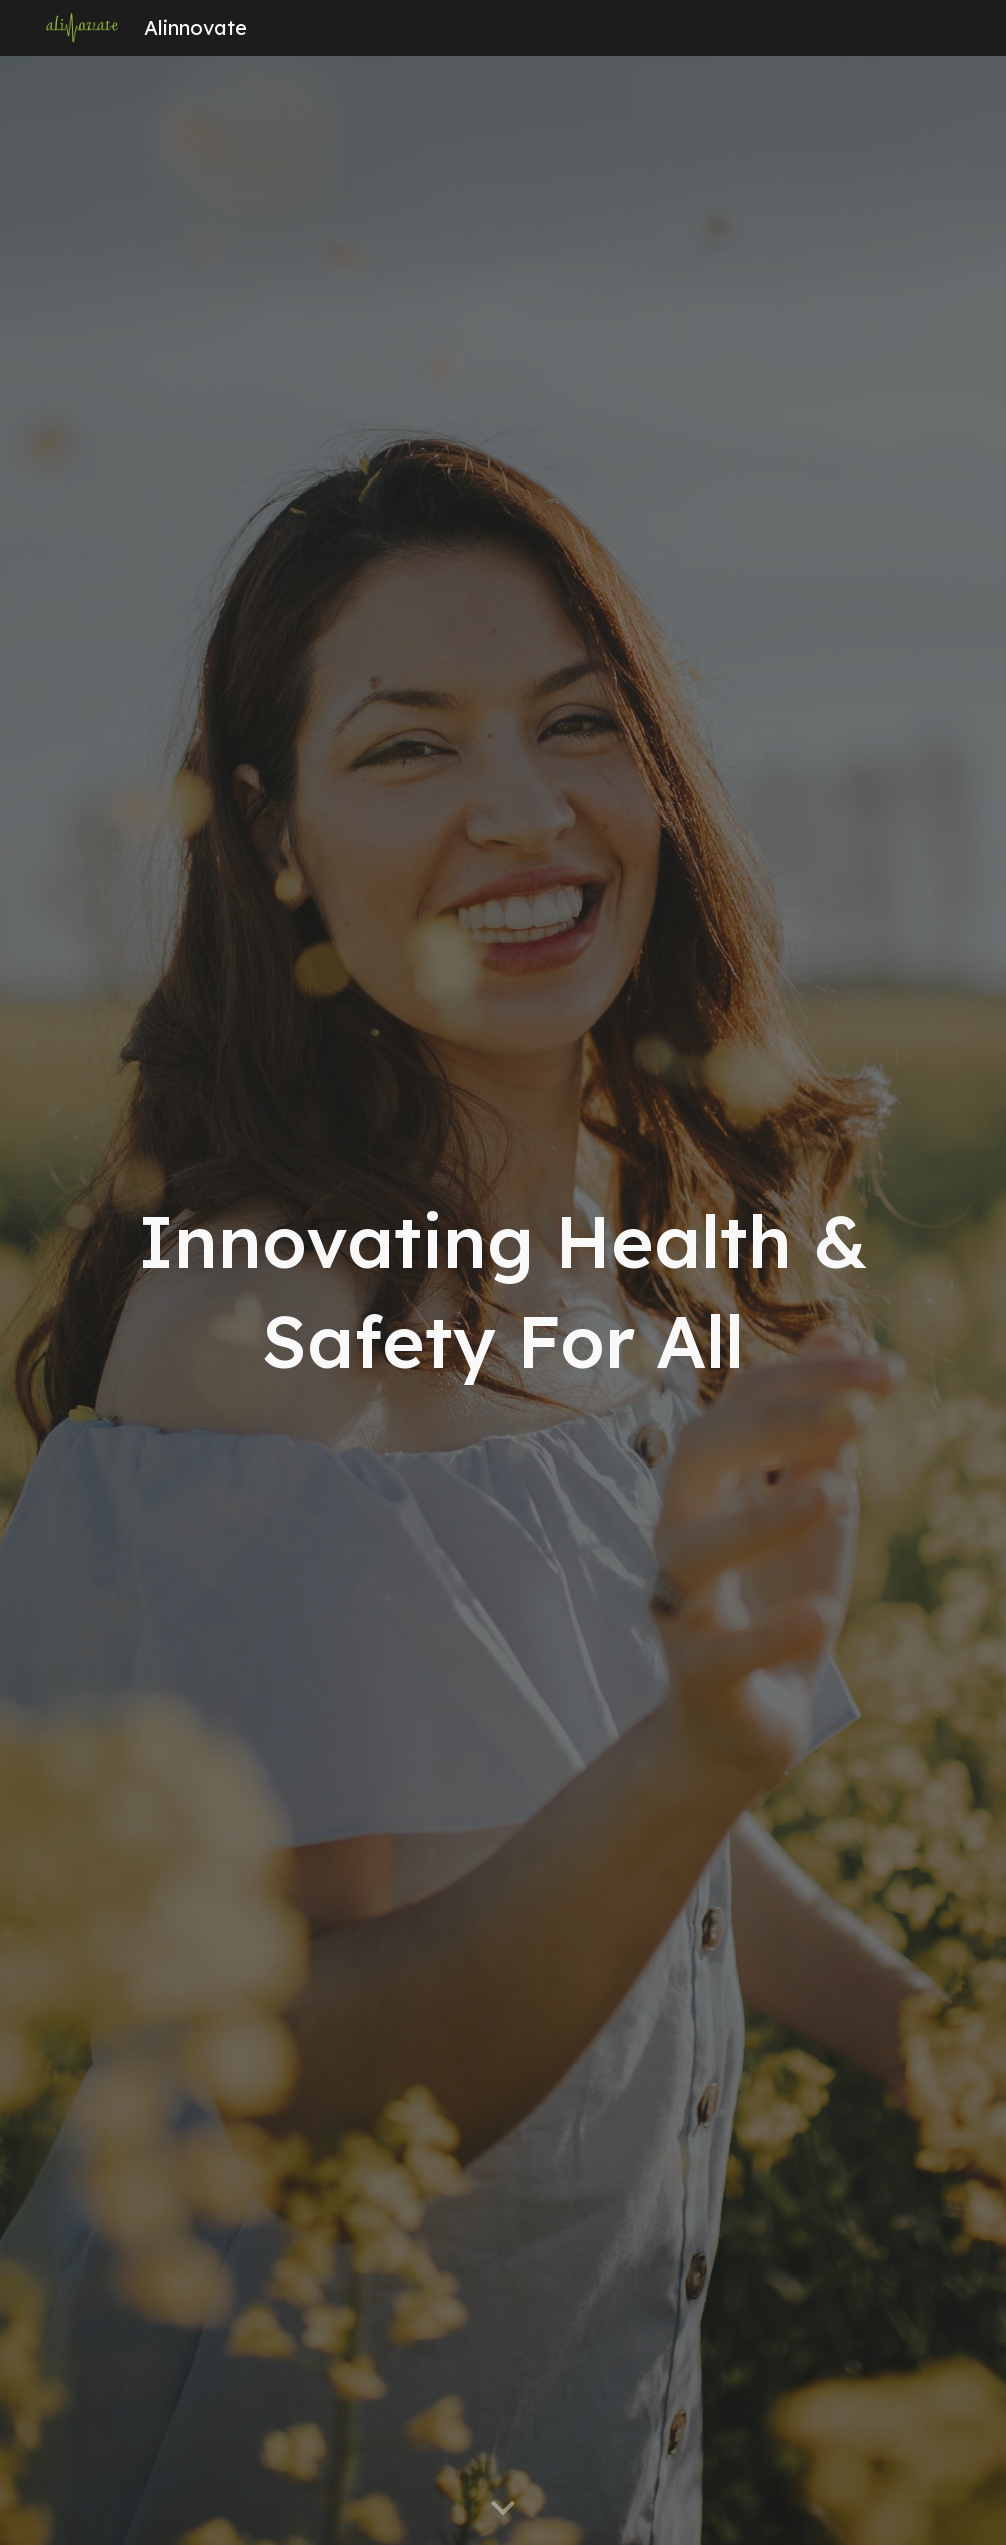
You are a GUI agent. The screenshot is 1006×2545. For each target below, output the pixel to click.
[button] (503, 2509)
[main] (502, 1300)
